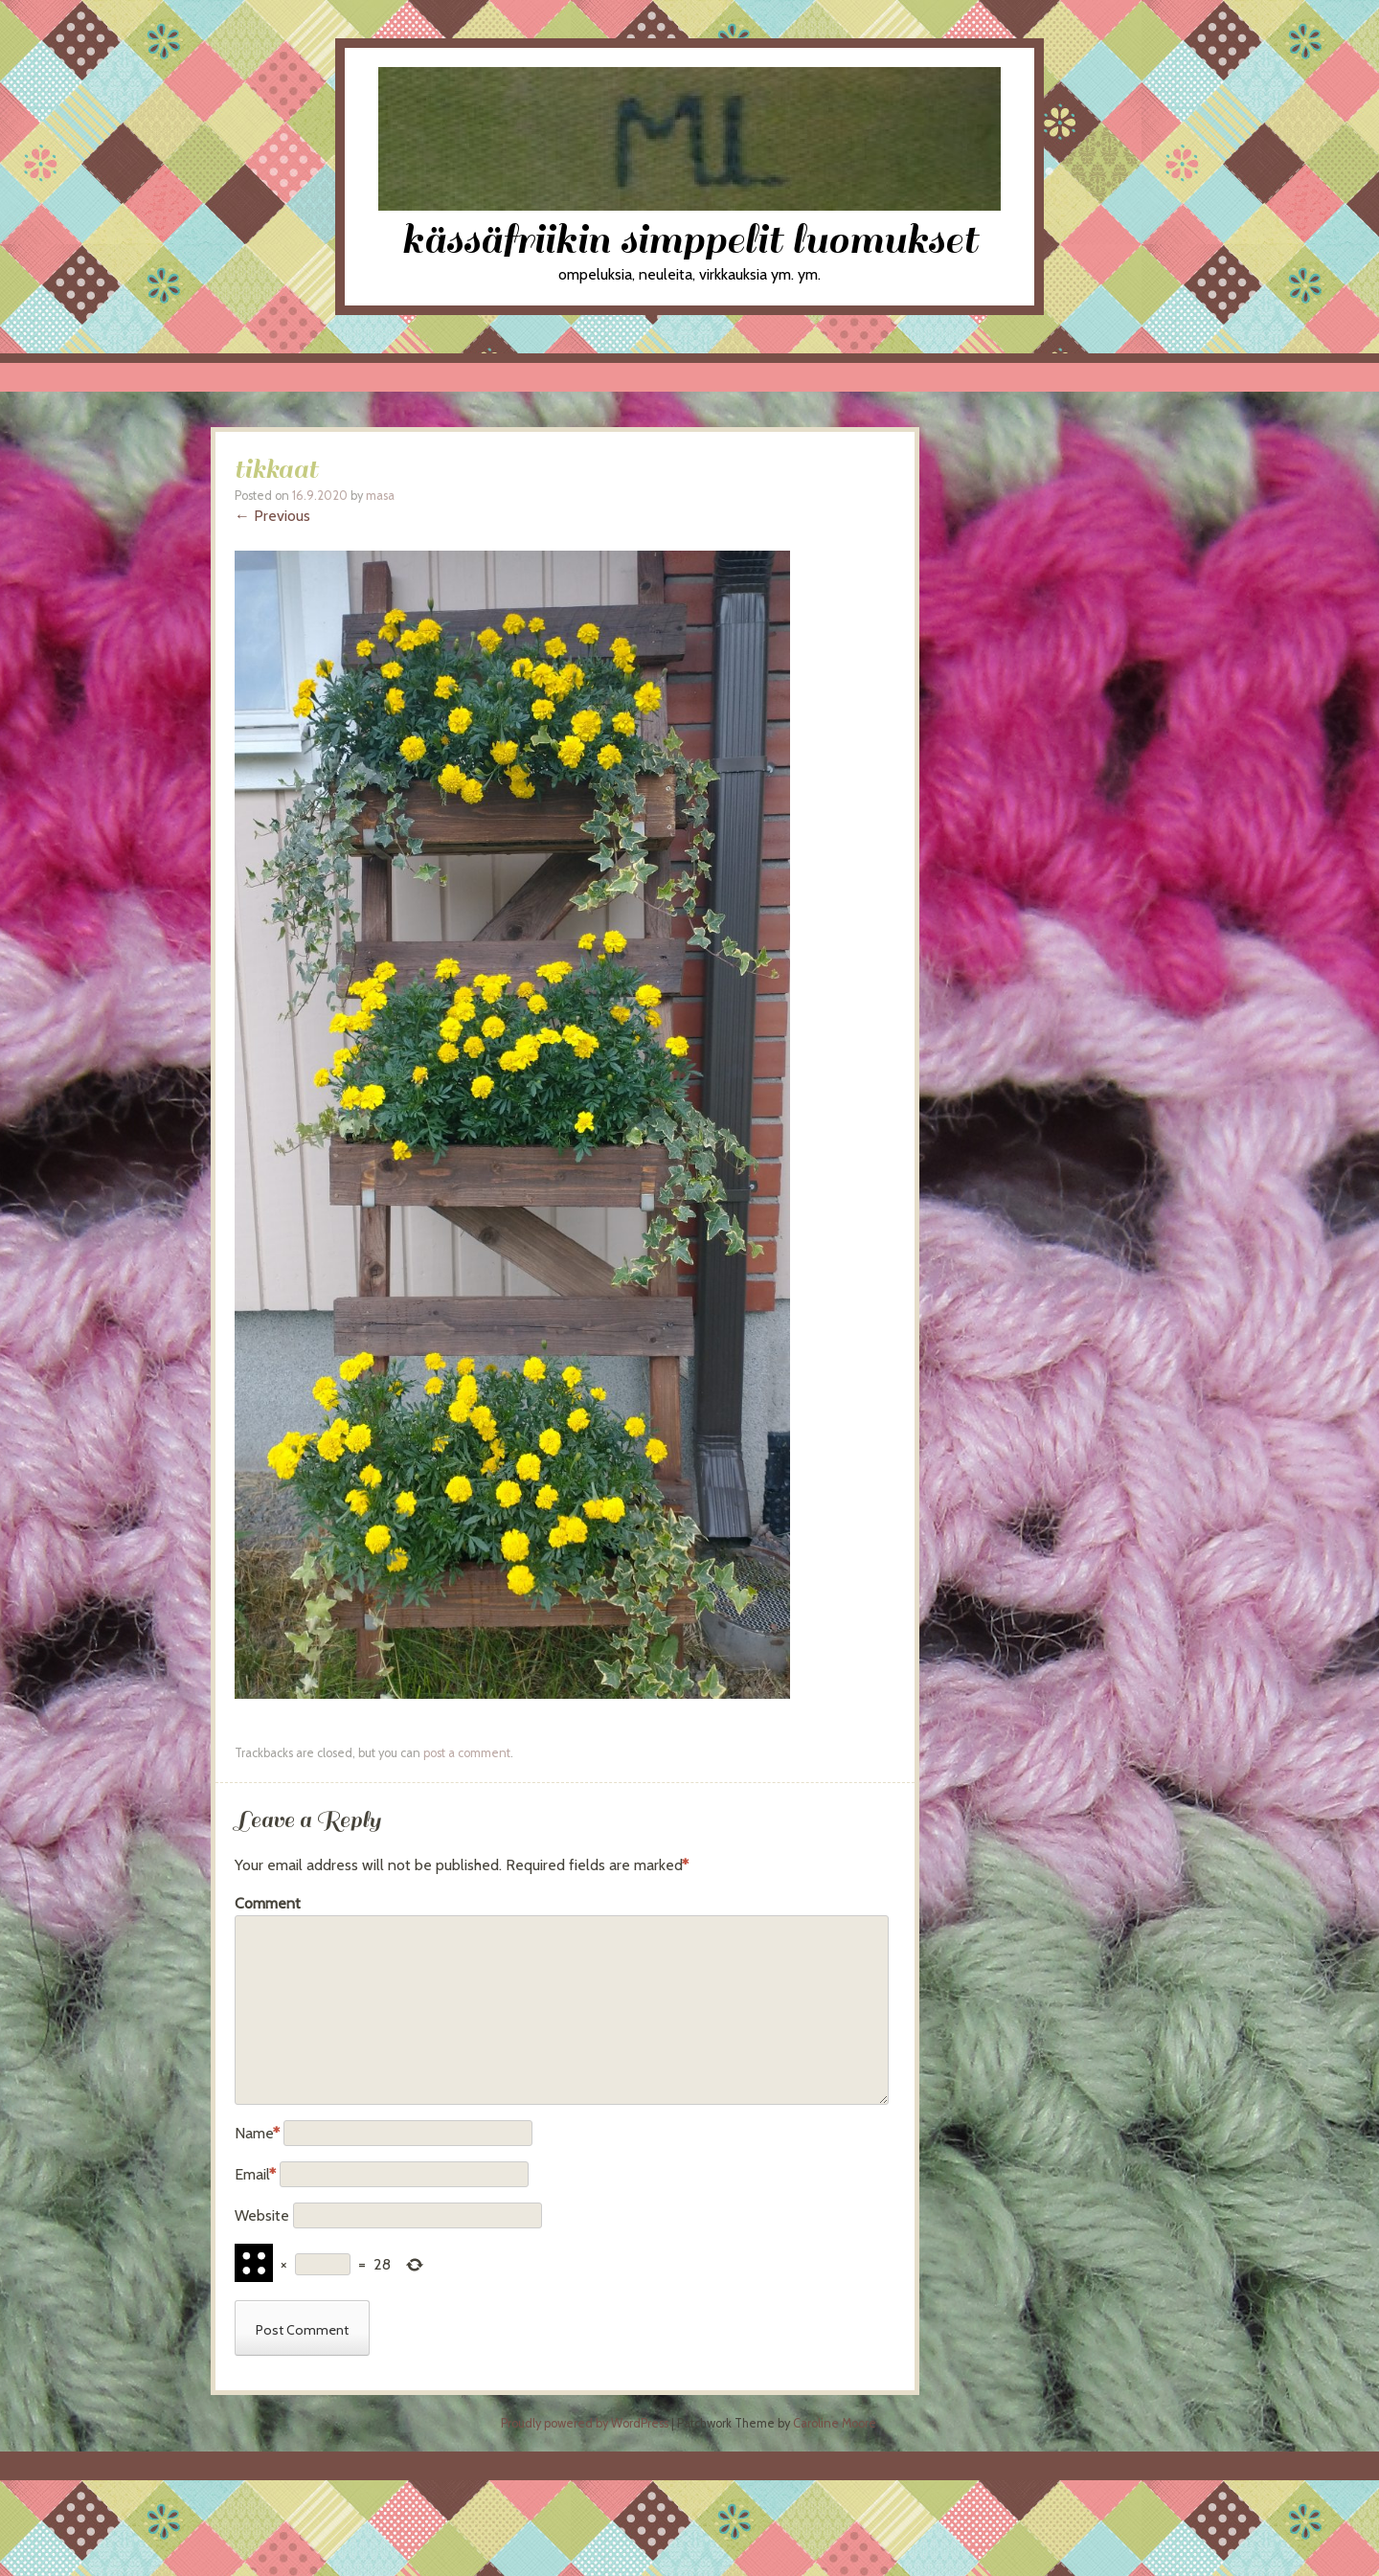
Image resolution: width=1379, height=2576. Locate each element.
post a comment (466, 1753)
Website (262, 2215)
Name (257, 2133)
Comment (268, 1903)
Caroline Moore (834, 2423)
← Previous (272, 516)
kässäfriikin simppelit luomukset (689, 240)
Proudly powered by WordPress (584, 2423)
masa (380, 495)
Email (255, 2174)
